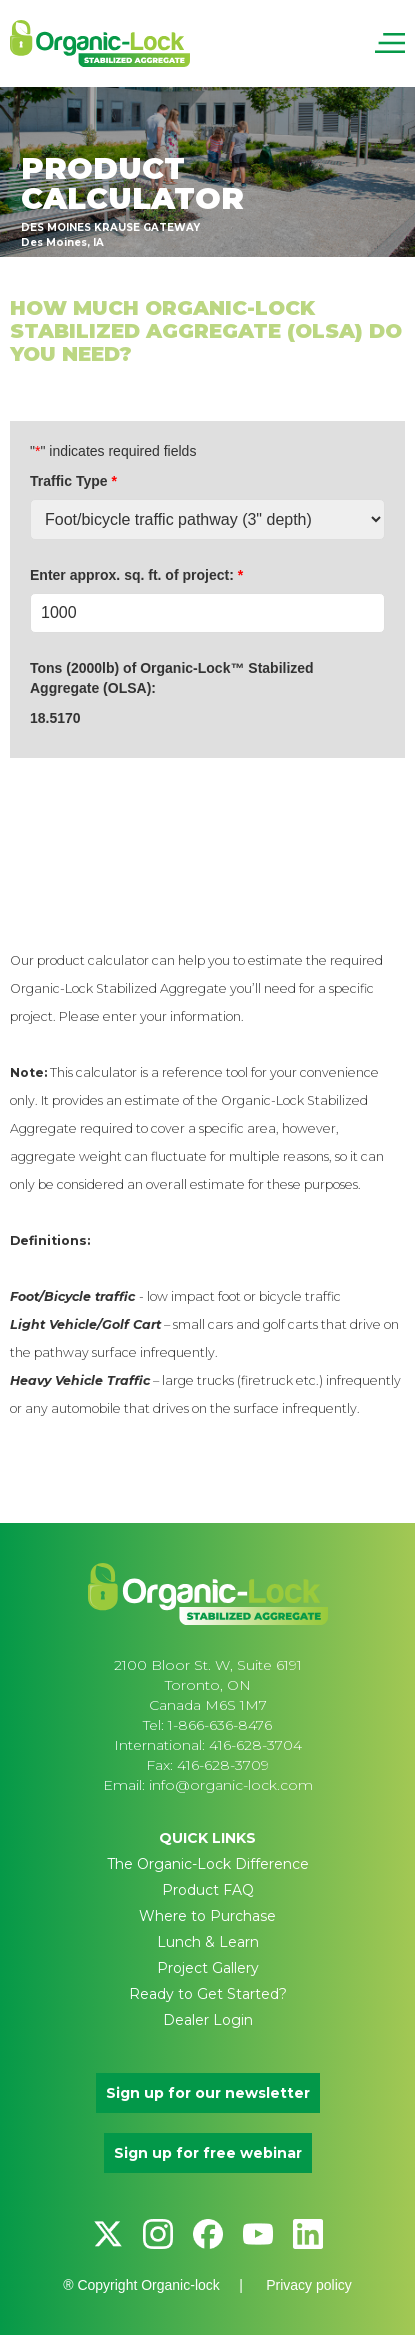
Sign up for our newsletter (208, 2093)
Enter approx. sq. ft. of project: (136, 575)
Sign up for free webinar (208, 2153)
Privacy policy (309, 2285)
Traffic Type (73, 481)
